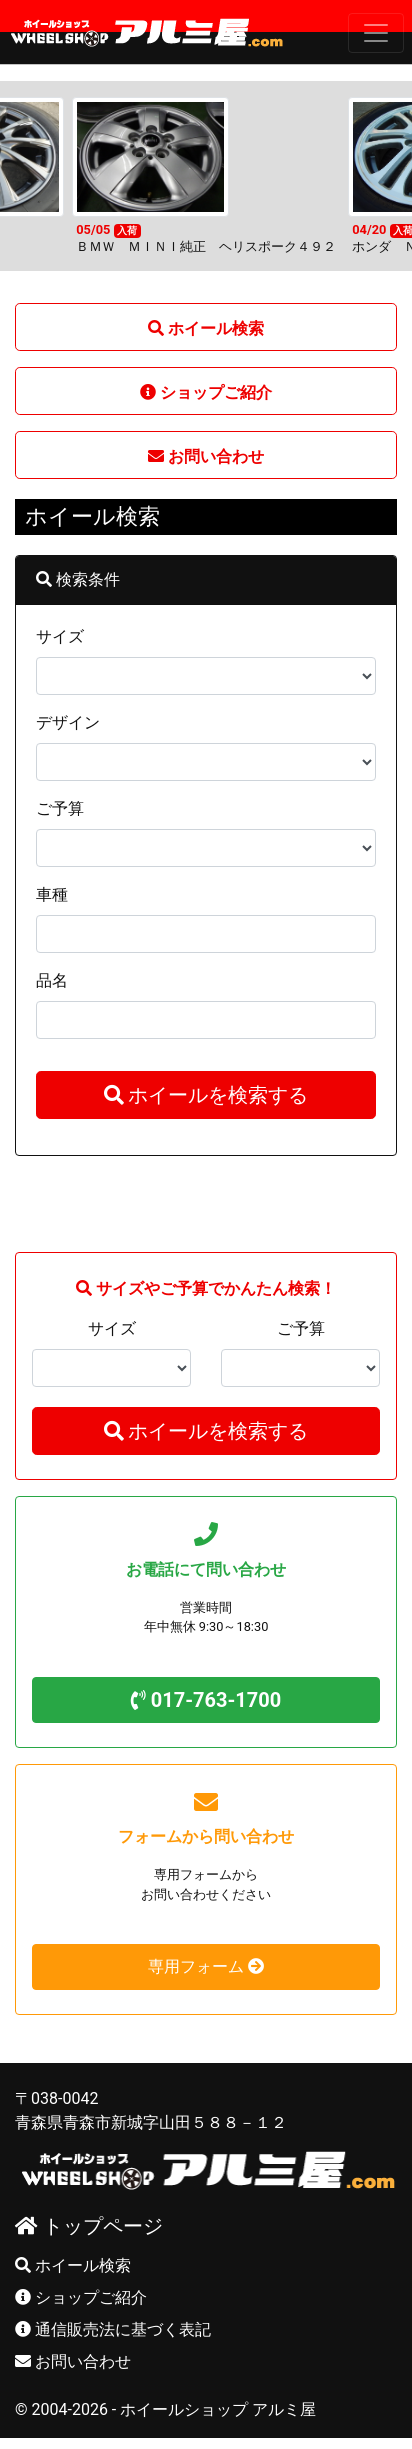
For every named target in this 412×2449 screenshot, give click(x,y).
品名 (52, 971)
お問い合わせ (73, 2352)
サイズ (60, 627)
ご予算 (60, 799)
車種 (52, 885)
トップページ (89, 2217)
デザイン (68, 713)
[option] (206, 167)
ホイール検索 (73, 2256)
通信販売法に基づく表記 (113, 2320)
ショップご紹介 (81, 2288)
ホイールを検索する (206, 1086)
